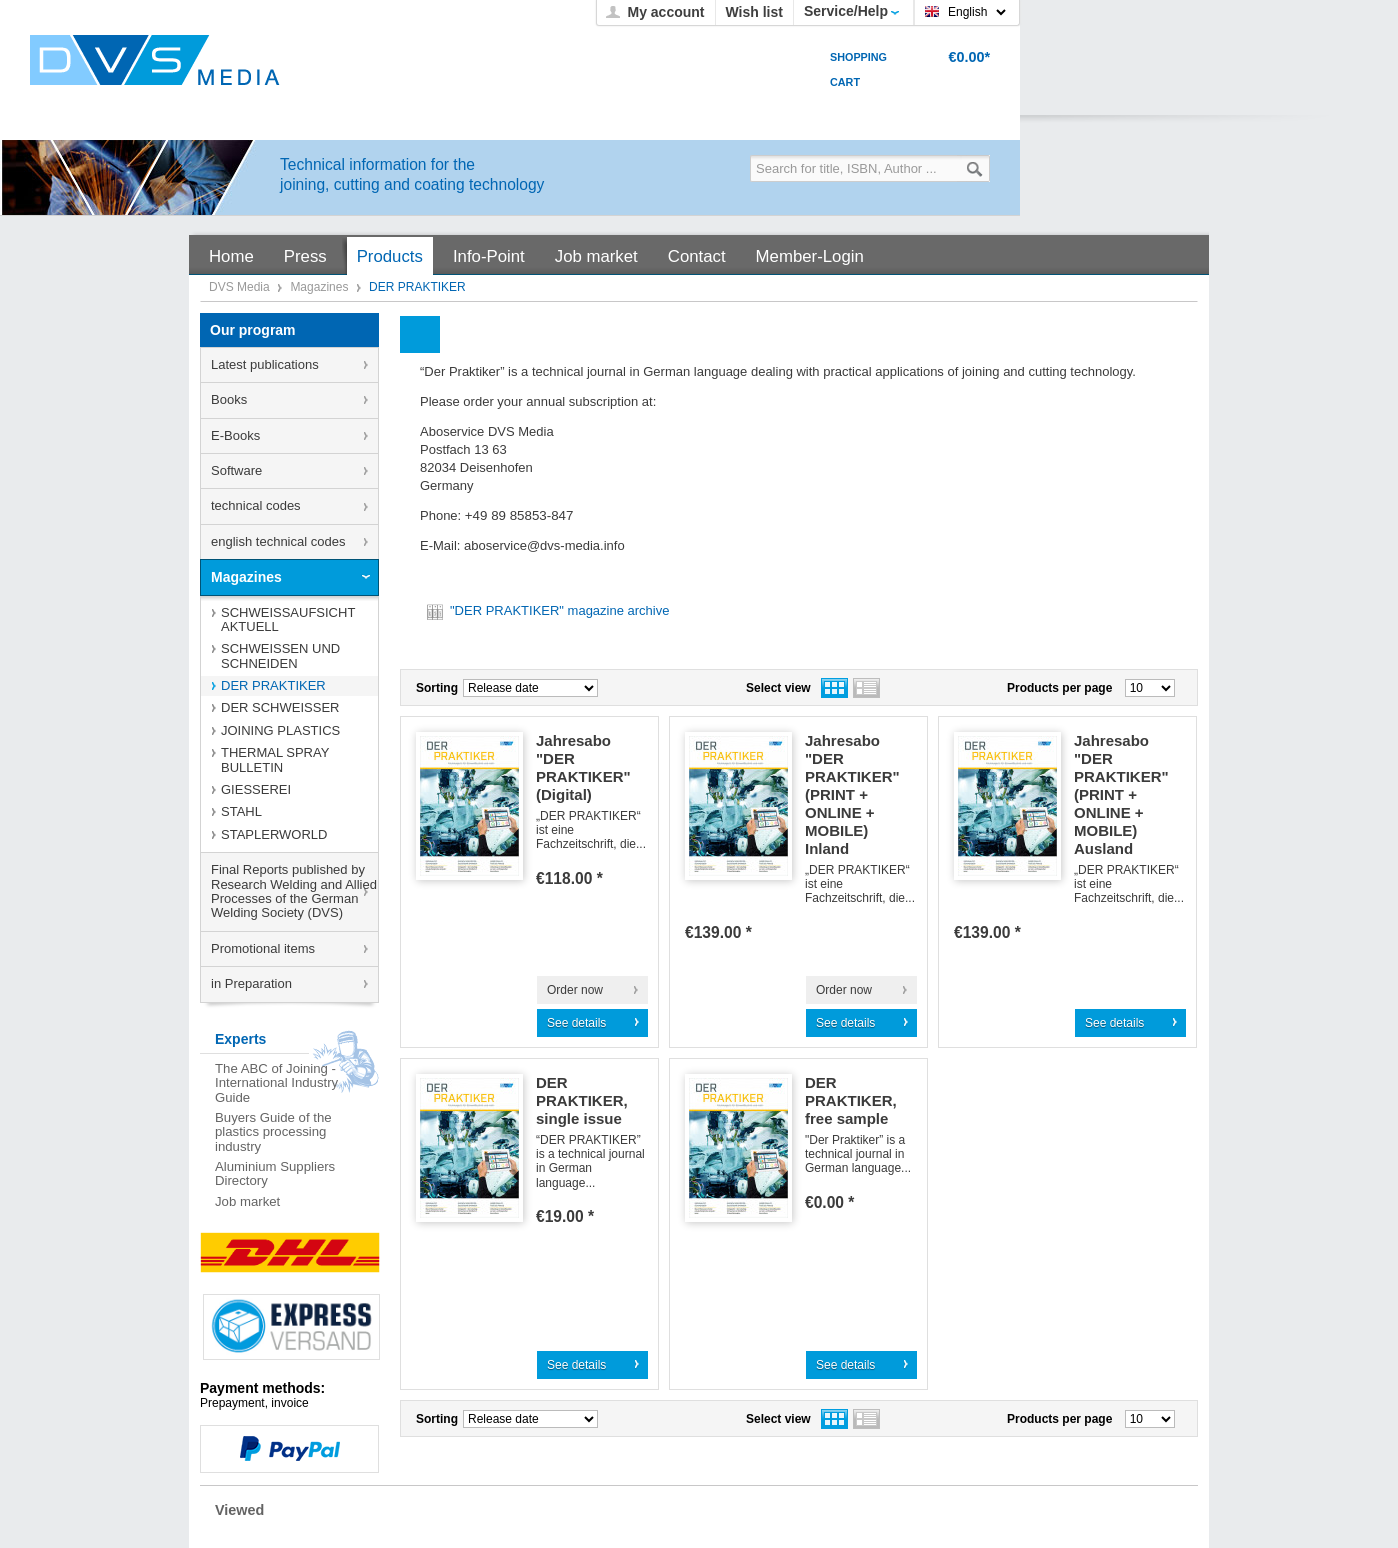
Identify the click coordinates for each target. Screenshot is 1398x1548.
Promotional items (263, 948)
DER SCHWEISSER (280, 707)
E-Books (235, 435)
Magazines (320, 287)
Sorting (437, 688)
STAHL (241, 811)
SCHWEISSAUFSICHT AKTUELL (288, 619)
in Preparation (251, 983)
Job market (247, 1201)
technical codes (256, 505)
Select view (778, 688)
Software (236, 470)
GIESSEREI (256, 789)
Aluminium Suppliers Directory (275, 1173)
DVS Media (241, 287)
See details (576, 1023)
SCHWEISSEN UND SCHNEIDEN (280, 655)
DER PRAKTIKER (273, 685)
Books (229, 399)
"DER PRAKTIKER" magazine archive (547, 610)
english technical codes (278, 541)
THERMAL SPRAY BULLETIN (275, 759)
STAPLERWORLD (274, 834)
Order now (575, 990)
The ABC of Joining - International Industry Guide (276, 1083)
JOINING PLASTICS (280, 730)
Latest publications (265, 364)
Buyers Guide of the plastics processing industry (273, 1132)
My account (665, 12)
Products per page (1059, 688)
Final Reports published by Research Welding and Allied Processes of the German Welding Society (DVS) (294, 891)
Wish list (754, 12)
